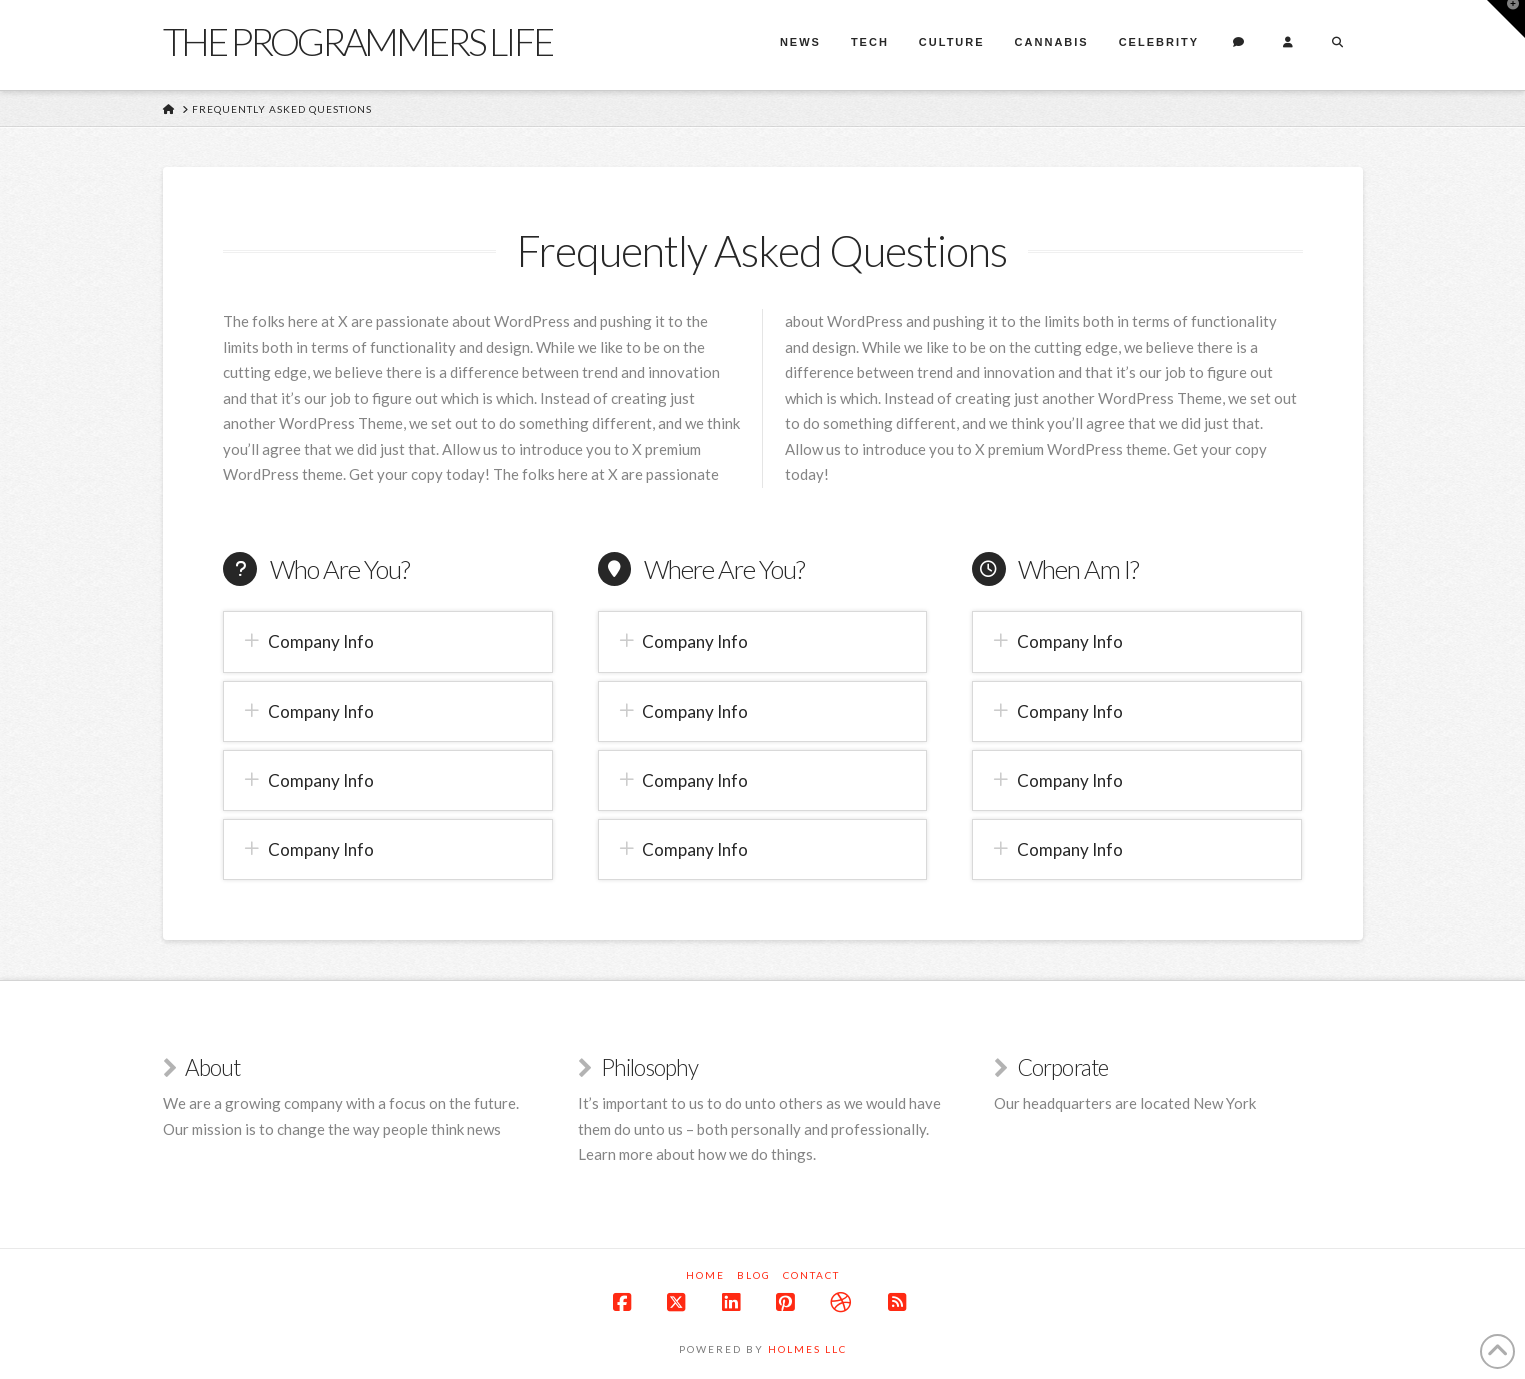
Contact (811, 1275)
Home (705, 1275)
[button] (387, 641)
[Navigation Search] (1337, 45)
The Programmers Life (358, 41)
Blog (754, 1275)
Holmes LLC (807, 1349)
